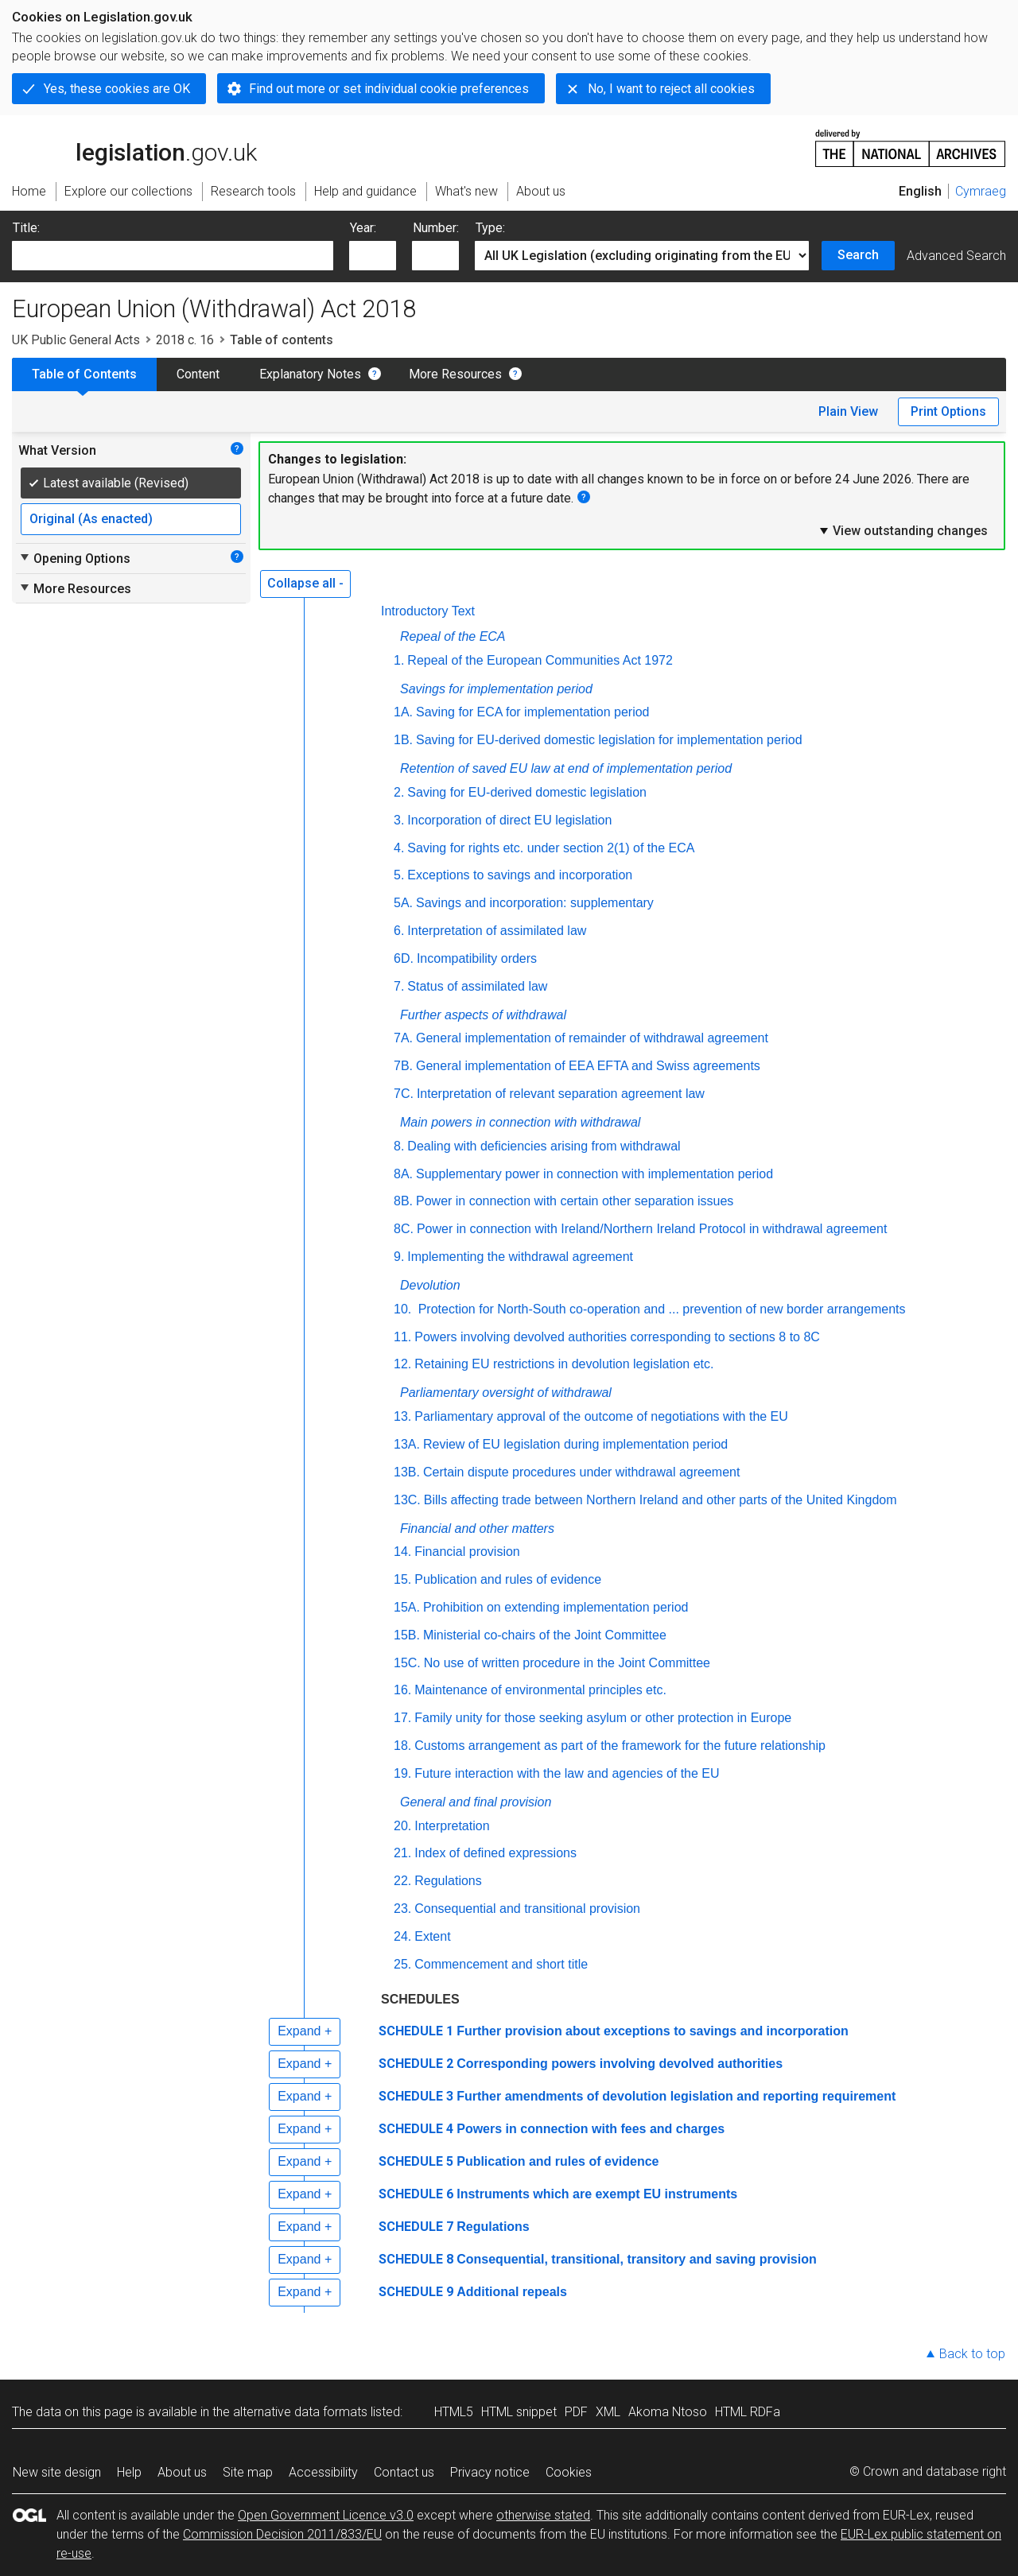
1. (399, 660)
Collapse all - (305, 583)
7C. (404, 1093)
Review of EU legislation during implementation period (575, 1444)
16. (402, 1690)
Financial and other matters (477, 1528)
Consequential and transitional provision (527, 1908)
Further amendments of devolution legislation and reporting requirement (676, 2096)
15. (402, 1579)
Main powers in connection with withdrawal (520, 1122)
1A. (403, 712)
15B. (407, 1635)
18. (402, 1745)
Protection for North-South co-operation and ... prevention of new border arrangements (659, 1309)
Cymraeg (980, 191)
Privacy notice (490, 2472)
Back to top (972, 2353)
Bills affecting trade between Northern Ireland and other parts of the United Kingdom (660, 1500)
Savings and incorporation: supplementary (535, 903)
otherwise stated (543, 2515)
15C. (407, 1663)
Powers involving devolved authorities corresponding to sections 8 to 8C (617, 1337)
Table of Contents (84, 374)
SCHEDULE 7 (416, 2226)
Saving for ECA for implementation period (532, 712)
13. (402, 1416)
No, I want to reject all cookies (671, 88)
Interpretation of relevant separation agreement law (561, 1093)
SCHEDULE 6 (416, 2194)
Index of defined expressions (495, 1853)
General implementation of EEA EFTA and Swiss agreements (588, 1066)
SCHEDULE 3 (416, 2096)
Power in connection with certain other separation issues (574, 1201)
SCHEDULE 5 (416, 2161)
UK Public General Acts (76, 339)
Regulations (448, 1880)
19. (402, 1773)
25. (402, 1964)
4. (399, 848)
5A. (403, 903)
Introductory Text (428, 611)
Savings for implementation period (496, 689)
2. (399, 792)
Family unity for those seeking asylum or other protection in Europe (602, 1717)
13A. (407, 1444)
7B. (403, 1066)
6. (399, 930)
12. (402, 1364)
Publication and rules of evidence (507, 1579)
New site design (57, 2472)
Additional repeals (512, 2292)
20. (402, 1826)
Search (858, 254)
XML (608, 2411)
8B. (403, 1201)
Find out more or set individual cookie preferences (389, 88)
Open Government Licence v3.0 (326, 2515)
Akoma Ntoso (667, 2411)
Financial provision (467, 1551)
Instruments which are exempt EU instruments (597, 2194)
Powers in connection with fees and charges (591, 2129)
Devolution (430, 1285)
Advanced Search (956, 255)
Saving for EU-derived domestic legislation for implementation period (609, 740)
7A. (403, 1038)
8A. (403, 1174)
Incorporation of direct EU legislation (509, 820)
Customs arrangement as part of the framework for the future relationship (620, 1745)
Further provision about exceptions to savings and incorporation (653, 2031)
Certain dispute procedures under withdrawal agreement (581, 1472)
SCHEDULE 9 (416, 2291)
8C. (404, 1229)
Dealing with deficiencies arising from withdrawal (543, 1146)
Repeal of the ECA (453, 636)
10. (402, 1309)
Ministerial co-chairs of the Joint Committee (544, 1635)
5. (399, 875)
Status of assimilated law (477, 986)
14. (402, 1551)
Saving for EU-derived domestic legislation (527, 792)
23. (402, 1908)
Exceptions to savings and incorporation (519, 875)
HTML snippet (519, 2411)
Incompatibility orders (477, 958)
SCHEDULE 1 (416, 2031)
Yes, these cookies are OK (117, 88)
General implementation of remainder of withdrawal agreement (592, 1038)
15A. (407, 1607)
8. (399, 1146)
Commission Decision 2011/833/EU (282, 2534)
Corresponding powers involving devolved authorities (620, 2063)
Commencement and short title (501, 1964)
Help (129, 2472)
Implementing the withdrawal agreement (520, 1256)
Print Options (948, 411)
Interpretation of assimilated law (496, 930)
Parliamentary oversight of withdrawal (506, 1392)
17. (402, 1717)
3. (399, 820)
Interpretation (451, 1826)
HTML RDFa (747, 2411)
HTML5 (453, 2411)
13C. (407, 1500)
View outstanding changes (903, 530)
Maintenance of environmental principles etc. (540, 1690)
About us (182, 2472)
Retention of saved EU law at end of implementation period (566, 768)
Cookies (569, 2472)
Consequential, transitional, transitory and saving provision (637, 2259)
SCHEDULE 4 (416, 2128)
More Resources (455, 374)
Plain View (848, 411)
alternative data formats (300, 2411)
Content (198, 374)
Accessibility (323, 2472)
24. (402, 1936)
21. (402, 1853)
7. (399, 986)
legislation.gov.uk (134, 147)
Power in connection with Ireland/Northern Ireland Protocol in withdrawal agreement (652, 1229)
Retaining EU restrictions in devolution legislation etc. (563, 1364)
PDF (576, 2411)
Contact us (404, 2472)
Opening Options (74, 558)
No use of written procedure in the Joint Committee (567, 1663)
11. (402, 1337)
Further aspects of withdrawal (483, 1015)
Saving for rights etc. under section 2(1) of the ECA (550, 848)
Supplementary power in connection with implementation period (594, 1174)
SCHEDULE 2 (416, 2063)
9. (399, 1256)
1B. (403, 740)
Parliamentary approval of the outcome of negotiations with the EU (601, 1416)
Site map (248, 2472)
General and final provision (475, 1802)
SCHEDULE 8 (416, 2259)
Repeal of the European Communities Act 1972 (540, 660)
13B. (407, 1472)
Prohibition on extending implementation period (556, 1607)
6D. (404, 958)
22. (402, 1880)
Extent (432, 1936)
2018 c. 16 (185, 339)
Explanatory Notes (310, 374)
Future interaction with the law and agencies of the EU (566, 1773)
